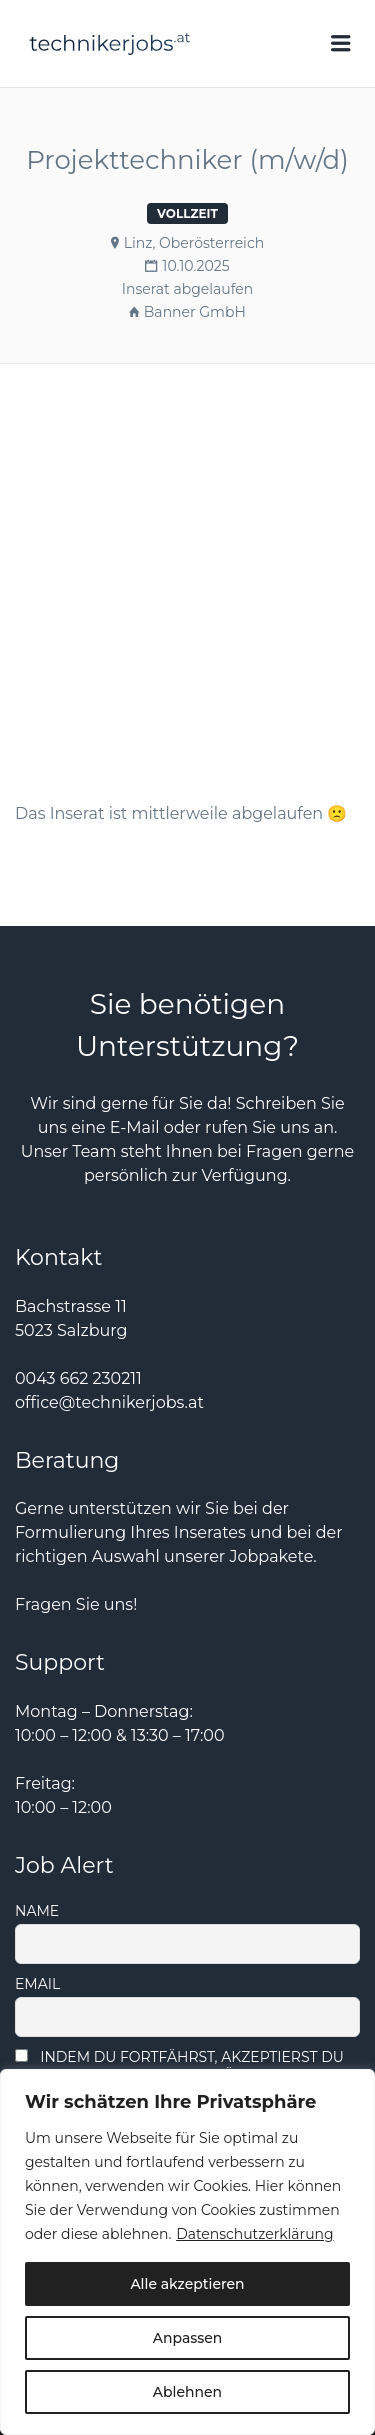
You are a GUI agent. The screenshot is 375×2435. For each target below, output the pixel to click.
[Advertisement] (187, 556)
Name (37, 1911)
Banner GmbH (195, 312)
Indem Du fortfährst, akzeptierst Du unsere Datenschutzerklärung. (179, 2066)
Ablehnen (187, 2392)
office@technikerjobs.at (109, 1402)
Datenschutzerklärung (255, 2234)
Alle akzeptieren (187, 2284)
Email (37, 1984)
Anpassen (188, 2338)
